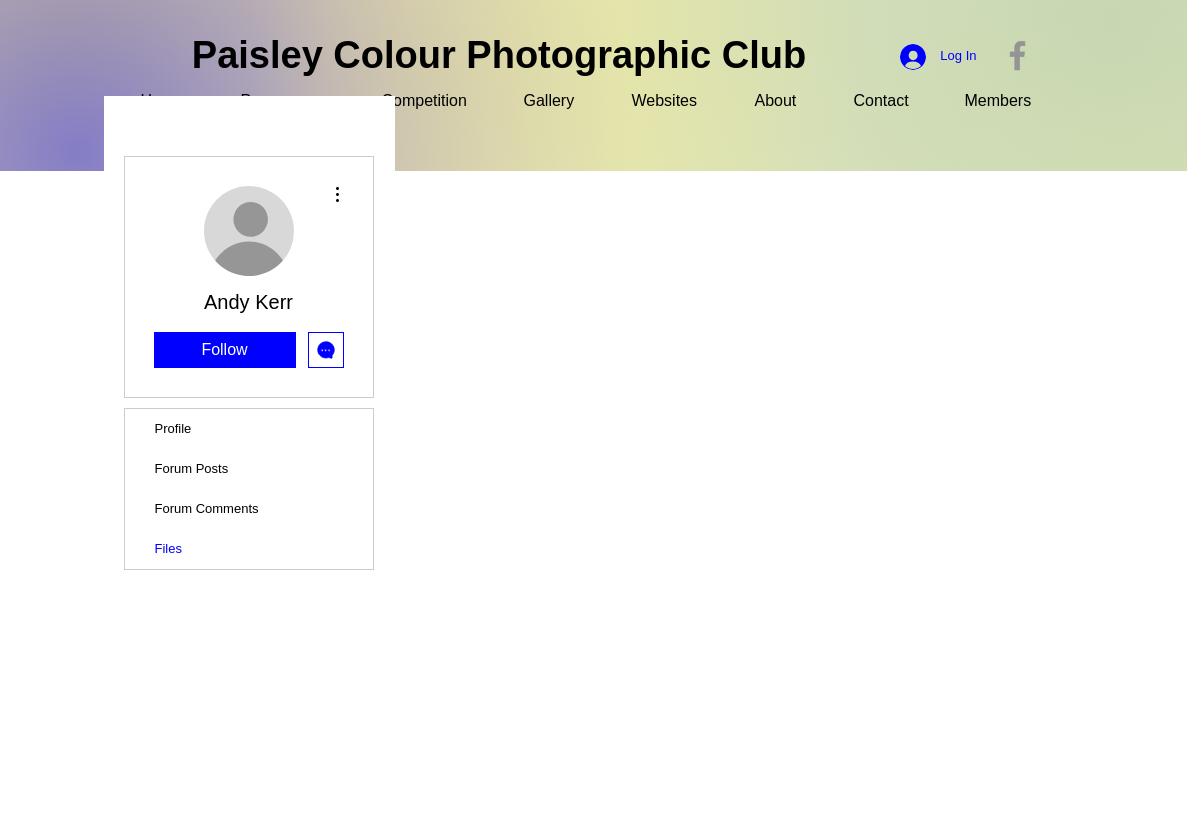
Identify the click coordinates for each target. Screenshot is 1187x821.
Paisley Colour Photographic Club (499, 55)
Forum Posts (192, 468)
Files (168, 548)
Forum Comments (207, 508)
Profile (173, 428)
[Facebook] (1017, 55)
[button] (1010, 101)
